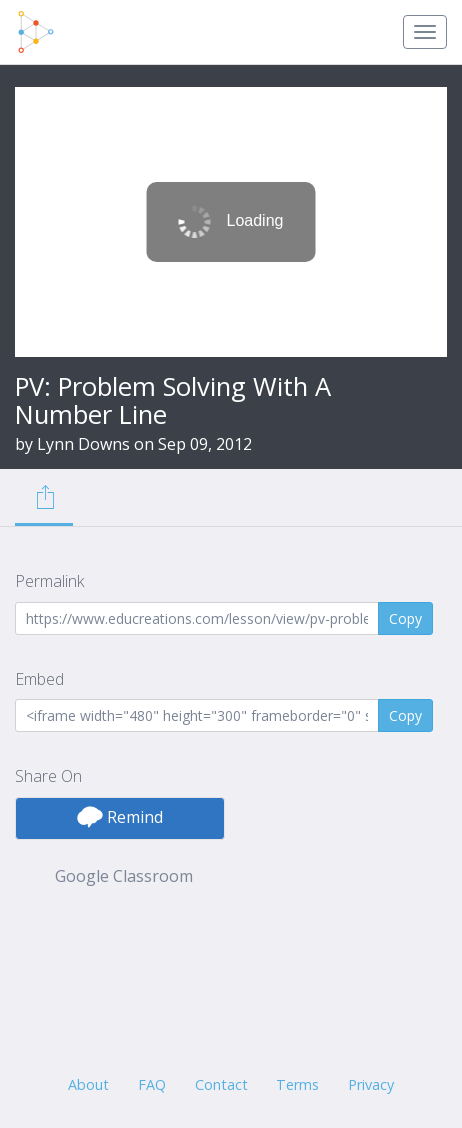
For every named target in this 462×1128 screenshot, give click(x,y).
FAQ (152, 1084)
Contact (221, 1084)
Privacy (371, 1084)
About (88, 1084)
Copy (405, 618)
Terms (297, 1084)
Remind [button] (120, 817)
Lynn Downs (83, 444)
